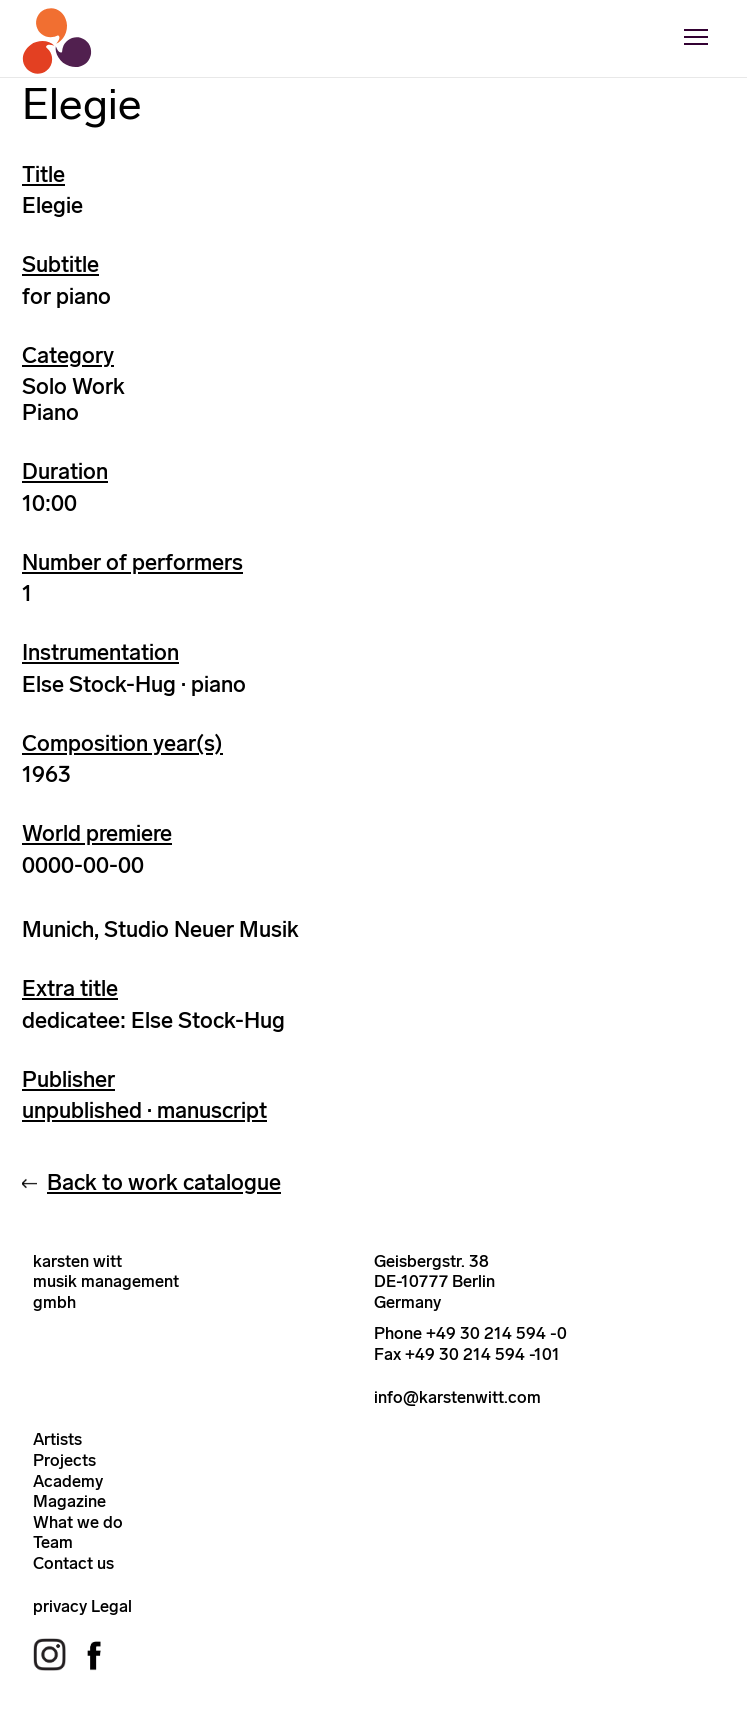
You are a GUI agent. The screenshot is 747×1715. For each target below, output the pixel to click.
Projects (64, 1460)
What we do (78, 1522)
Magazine (69, 1501)
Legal (111, 1606)
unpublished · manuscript (144, 1110)
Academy (68, 1481)
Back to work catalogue (164, 1182)
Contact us (73, 1563)
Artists (57, 1439)
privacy (60, 1606)
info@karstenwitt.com (457, 1397)
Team (53, 1542)
